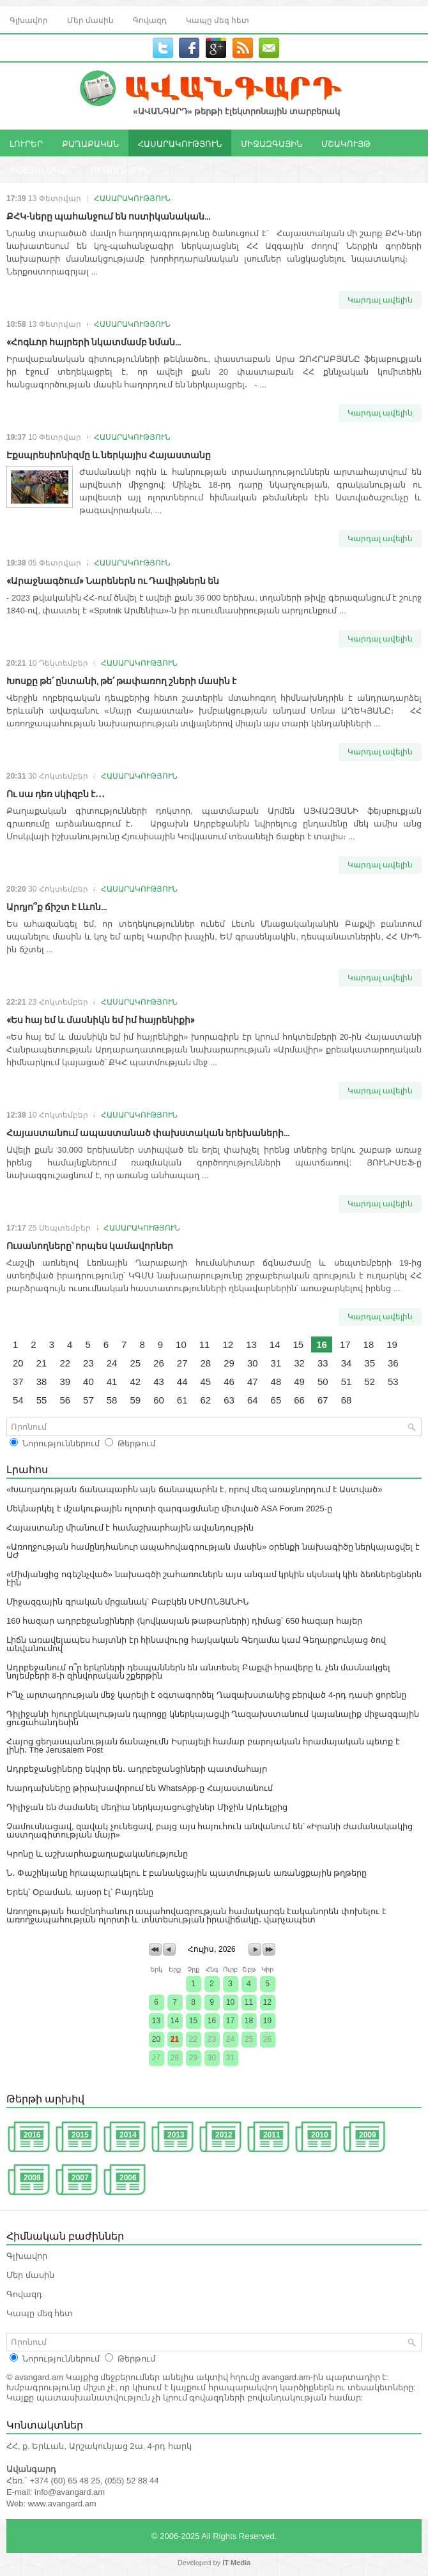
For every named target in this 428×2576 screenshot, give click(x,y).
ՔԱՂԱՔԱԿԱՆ (90, 143)
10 (181, 1344)
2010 (319, 2134)
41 (112, 1381)
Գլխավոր (29, 19)
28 (206, 1363)
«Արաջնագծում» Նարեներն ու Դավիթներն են (112, 580)
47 (252, 1381)
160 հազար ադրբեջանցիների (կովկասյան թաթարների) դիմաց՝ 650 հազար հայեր (184, 1621)
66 (299, 1400)
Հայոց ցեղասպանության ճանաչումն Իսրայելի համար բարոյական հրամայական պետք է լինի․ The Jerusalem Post (203, 1746)
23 (88, 1363)
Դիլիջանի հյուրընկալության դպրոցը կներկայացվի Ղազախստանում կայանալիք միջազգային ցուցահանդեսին (212, 1718)
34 (346, 1363)
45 (206, 1381)
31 (276, 1363)
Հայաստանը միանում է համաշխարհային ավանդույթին (130, 1527)
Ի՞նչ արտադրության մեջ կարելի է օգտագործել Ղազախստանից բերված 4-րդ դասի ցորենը (206, 1695)
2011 (271, 2134)
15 (298, 1344)
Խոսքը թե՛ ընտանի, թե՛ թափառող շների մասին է (121, 680)
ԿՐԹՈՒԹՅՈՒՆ (120, 169)
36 (393, 1363)
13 (251, 1344)
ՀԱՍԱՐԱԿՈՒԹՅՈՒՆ (180, 143)
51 (346, 1381)
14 (275, 1344)
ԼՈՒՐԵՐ (26, 143)
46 (229, 1381)
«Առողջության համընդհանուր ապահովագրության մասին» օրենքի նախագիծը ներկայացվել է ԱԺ (213, 1551)
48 (276, 1381)
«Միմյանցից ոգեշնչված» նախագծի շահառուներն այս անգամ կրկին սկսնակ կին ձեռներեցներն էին (214, 1578)
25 (135, 1363)
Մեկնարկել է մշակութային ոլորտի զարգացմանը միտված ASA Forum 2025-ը (169, 1508)
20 (18, 1363)
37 (18, 1381)
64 (252, 1400)
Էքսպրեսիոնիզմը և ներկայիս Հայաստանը (108, 454)
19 (391, 1344)
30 (252, 1363)
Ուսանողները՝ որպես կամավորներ (89, 1245)
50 (322, 1381)
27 (182, 1363)
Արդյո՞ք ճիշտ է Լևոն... (56, 906)
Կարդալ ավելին (380, 300)
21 (41, 1363)
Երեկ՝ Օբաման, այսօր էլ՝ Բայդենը (79, 1892)
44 (182, 1381)
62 (206, 1400)
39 (64, 1381)
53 (393, 1381)
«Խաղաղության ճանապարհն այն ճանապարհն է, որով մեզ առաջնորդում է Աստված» (194, 1489)
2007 (80, 2177)
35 (369, 1363)
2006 (128, 2177)
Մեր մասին (90, 19)
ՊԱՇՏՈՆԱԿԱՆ (41, 169)
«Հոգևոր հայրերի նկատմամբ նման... (93, 341)
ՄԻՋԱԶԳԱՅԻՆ (271, 143)
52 (369, 1381)
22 (64, 1363)
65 (276, 1400)
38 (41, 1381)
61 (182, 1400)
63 (229, 1400)
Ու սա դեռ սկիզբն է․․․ (55, 793)
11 (204, 1344)
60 (158, 1400)
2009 (367, 2134)
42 (135, 1381)
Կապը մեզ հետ (217, 19)
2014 (128, 2134)
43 (158, 1381)
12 (227, 1344)
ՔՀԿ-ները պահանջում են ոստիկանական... (108, 215)
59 (135, 1400)
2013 (176, 2134)
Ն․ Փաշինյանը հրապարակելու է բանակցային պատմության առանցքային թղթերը (186, 1873)
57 (88, 1400)
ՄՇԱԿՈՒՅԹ (346, 143)
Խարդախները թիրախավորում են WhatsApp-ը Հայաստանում (139, 1788)
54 (18, 1400)
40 (88, 1381)
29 (229, 1363)
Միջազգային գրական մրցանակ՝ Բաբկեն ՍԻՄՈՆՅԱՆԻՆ (127, 1601)
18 (368, 1344)
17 (345, 1344)
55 (41, 1400)
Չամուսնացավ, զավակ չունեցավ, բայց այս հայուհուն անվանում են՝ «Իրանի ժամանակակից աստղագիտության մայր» (209, 1830)
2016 (32, 2134)
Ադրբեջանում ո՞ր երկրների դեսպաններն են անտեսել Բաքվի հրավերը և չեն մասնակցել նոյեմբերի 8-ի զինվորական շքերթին (198, 1672)
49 (299, 1381)
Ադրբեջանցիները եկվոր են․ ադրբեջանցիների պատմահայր (136, 1769)
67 (322, 1400)
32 (299, 1363)
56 (64, 1400)
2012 (224, 2134)
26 (158, 1363)
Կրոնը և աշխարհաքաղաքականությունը (97, 1854)
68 (346, 1400)
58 (112, 1400)
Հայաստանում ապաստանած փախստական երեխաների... (147, 1132)
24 (112, 1363)
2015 (80, 2134)
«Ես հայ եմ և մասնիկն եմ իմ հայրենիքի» (100, 1019)
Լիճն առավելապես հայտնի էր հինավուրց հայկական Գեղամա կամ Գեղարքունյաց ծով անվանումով (196, 1644)
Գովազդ (150, 19)
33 (322, 1363)
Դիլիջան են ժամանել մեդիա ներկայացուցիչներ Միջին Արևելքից (146, 1807)
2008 (32, 2177)
